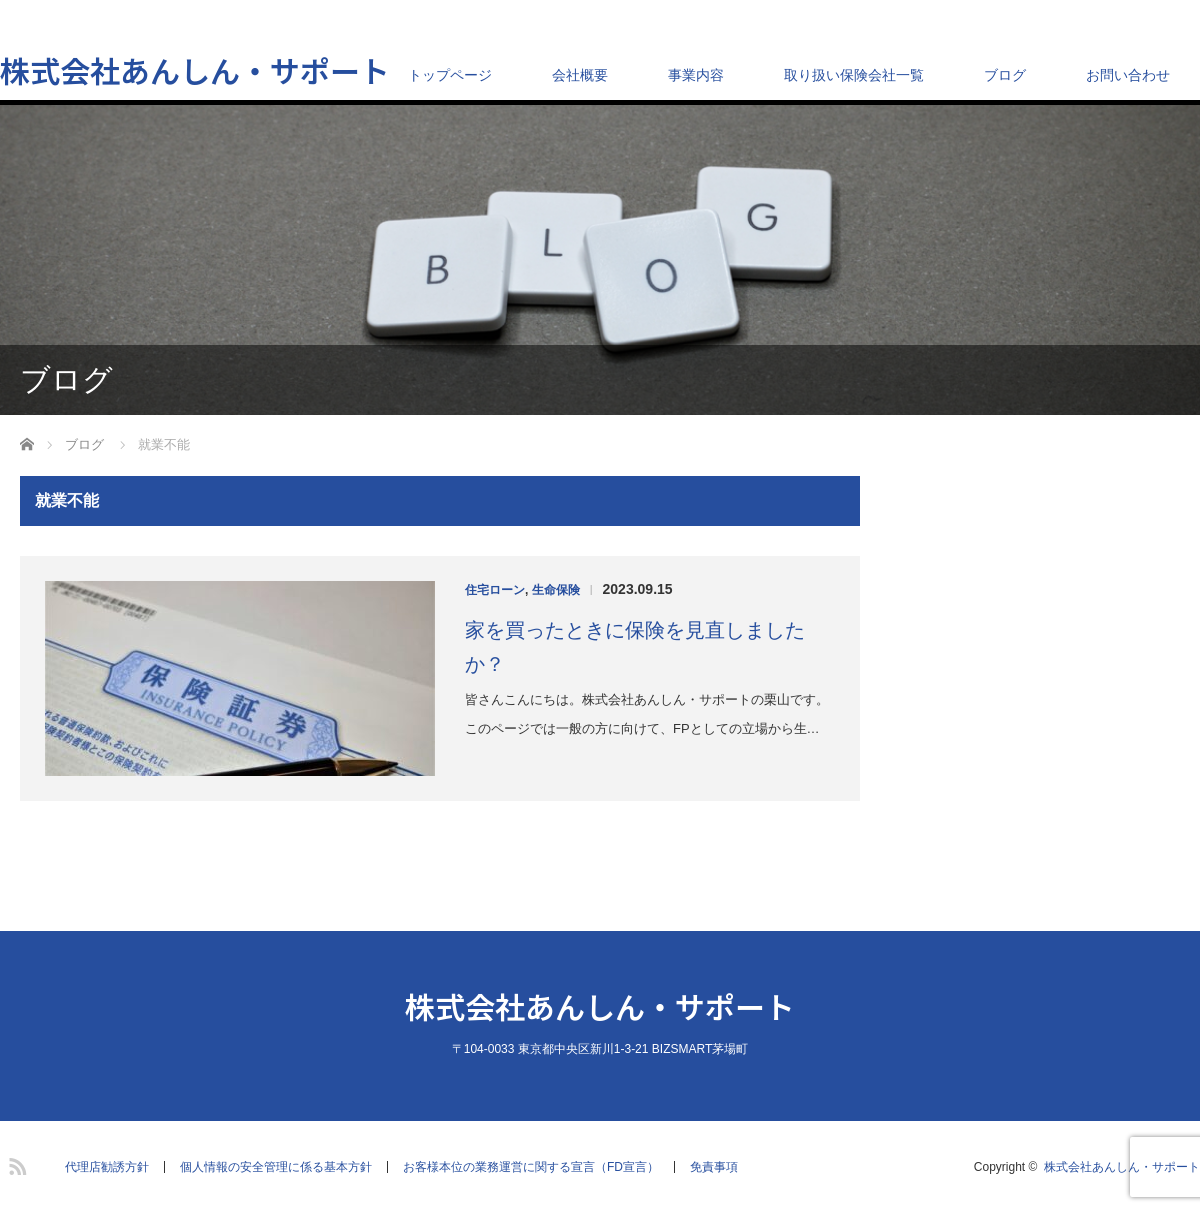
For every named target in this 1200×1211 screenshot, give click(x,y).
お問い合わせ (1128, 75)
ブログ (1005, 75)
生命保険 (556, 590)
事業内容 (696, 75)
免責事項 (714, 1167)
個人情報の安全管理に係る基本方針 (276, 1167)
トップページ (450, 75)
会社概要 (580, 75)
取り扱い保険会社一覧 (854, 75)
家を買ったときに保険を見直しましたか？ (635, 647)
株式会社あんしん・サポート (195, 70)
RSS (15, 1163)
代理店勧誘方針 (107, 1167)
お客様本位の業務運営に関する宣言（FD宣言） (531, 1167)
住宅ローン (495, 590)
